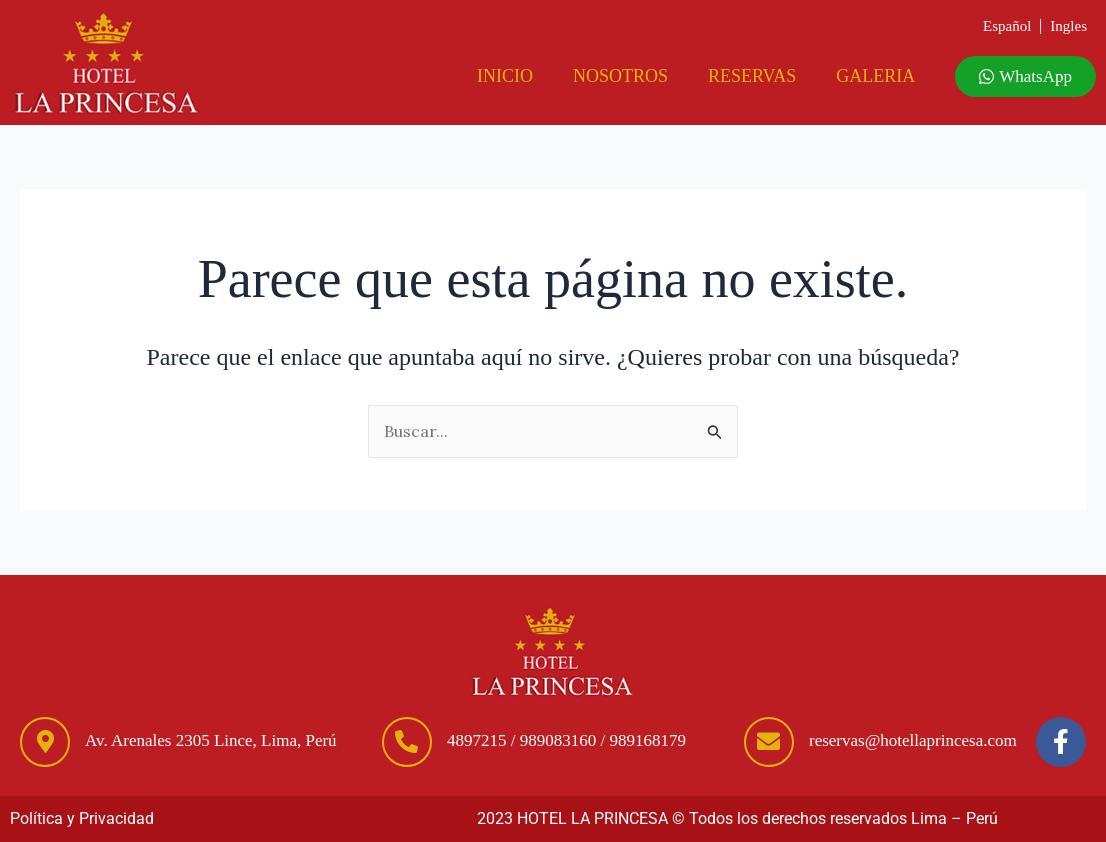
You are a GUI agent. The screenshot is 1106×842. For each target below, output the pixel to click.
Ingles (1068, 26)
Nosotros (620, 76)
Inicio (505, 76)
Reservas (752, 76)
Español (1007, 26)
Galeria (875, 76)
